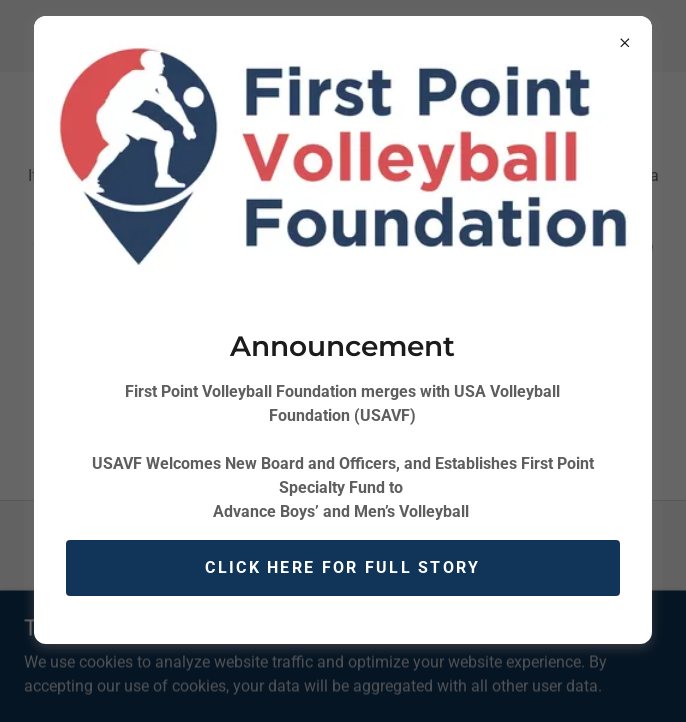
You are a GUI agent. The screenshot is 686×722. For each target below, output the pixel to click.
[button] (44, 36)
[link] (283, 577)
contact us (343, 431)
